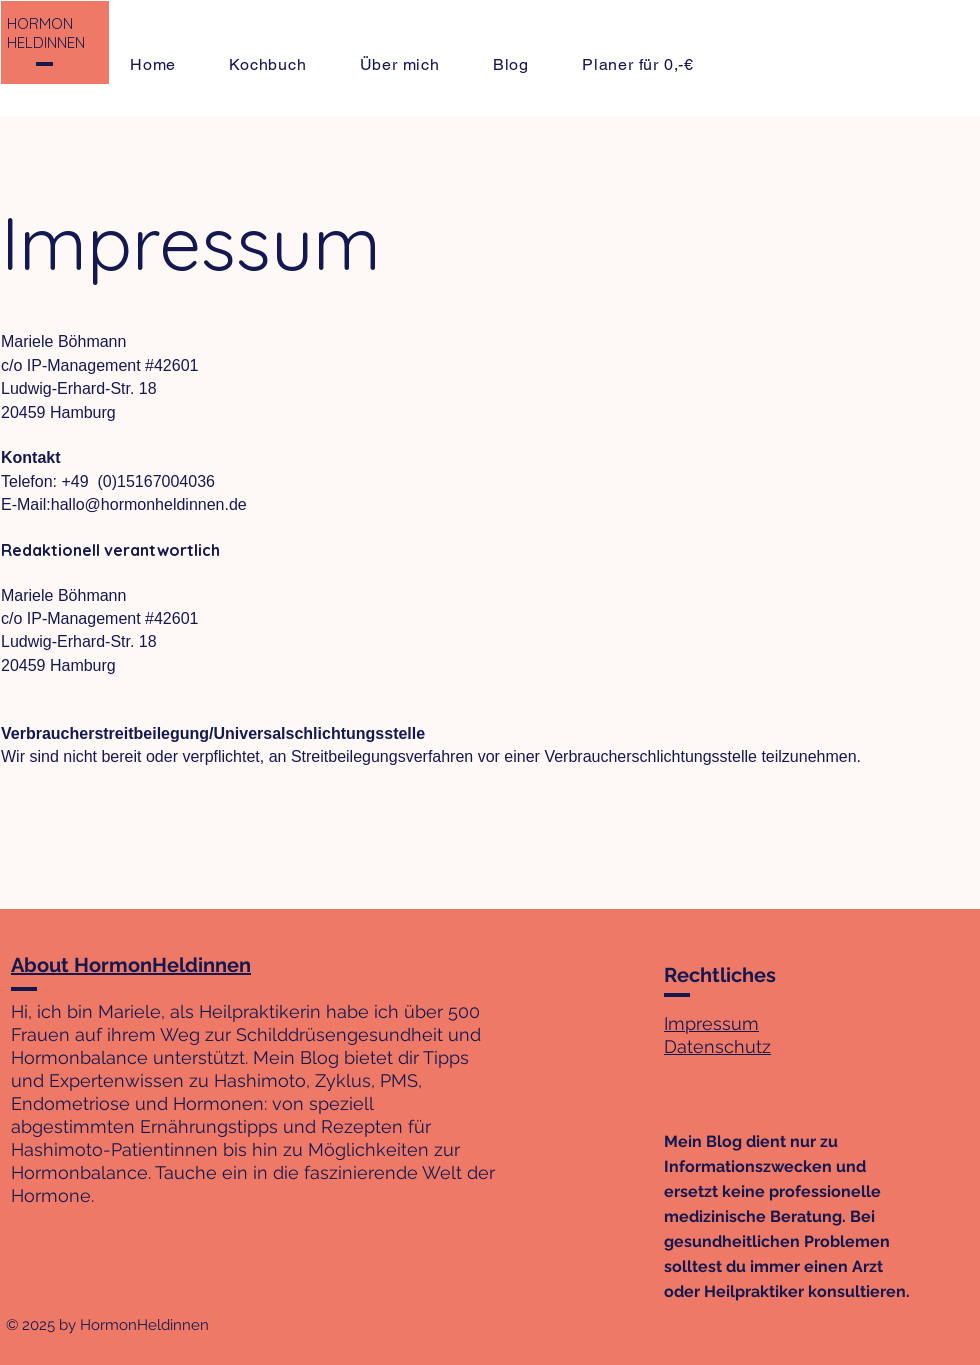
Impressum (711, 1023)
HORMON (40, 23)
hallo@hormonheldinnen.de (149, 504)
